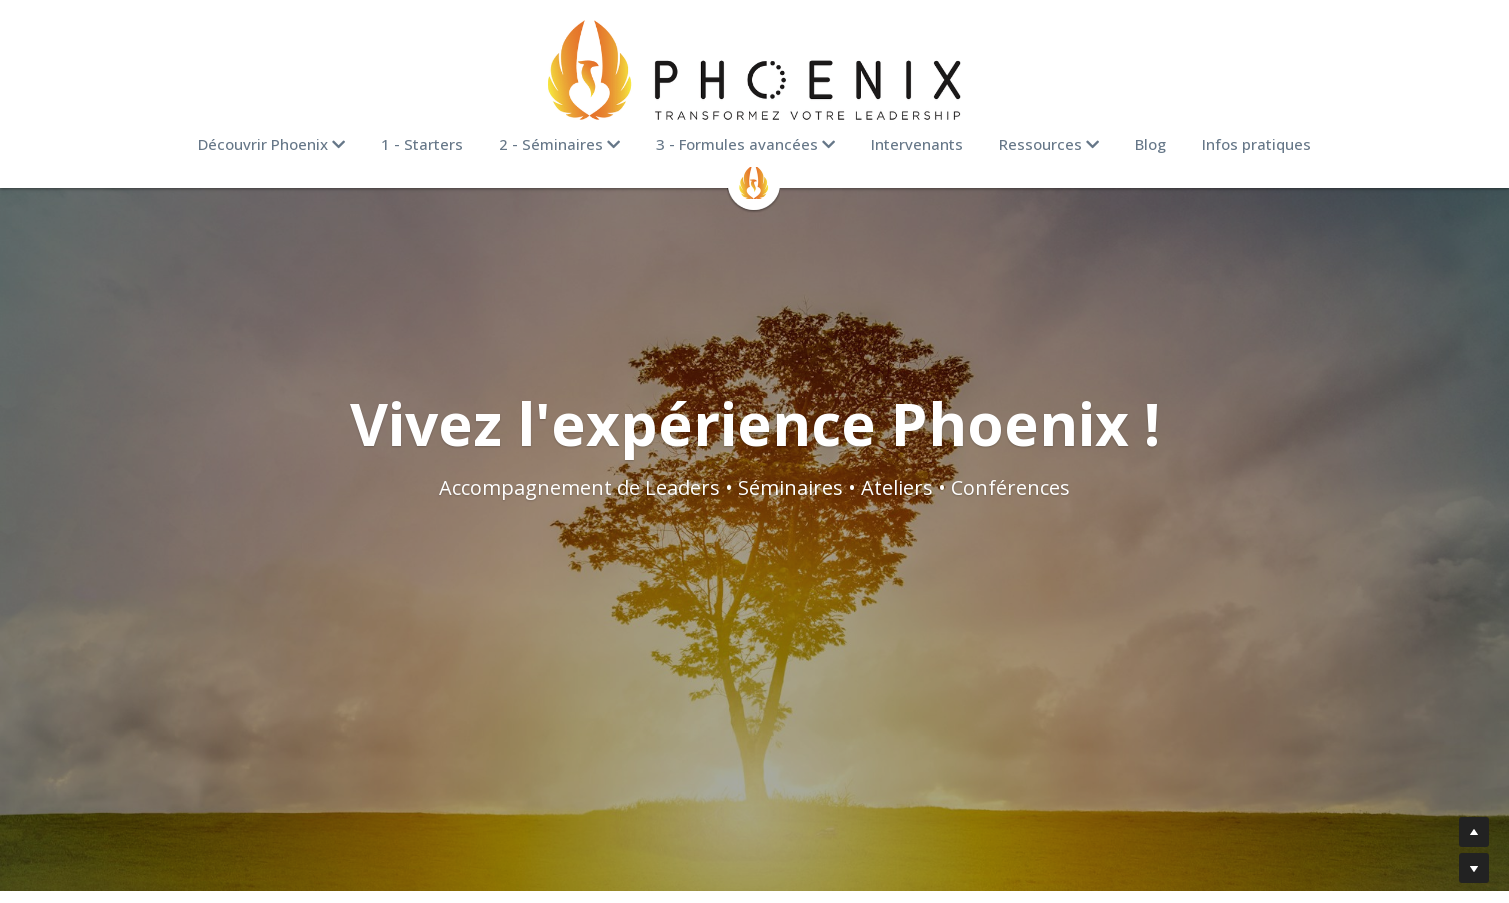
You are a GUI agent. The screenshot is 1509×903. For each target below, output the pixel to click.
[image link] (755, 70)
